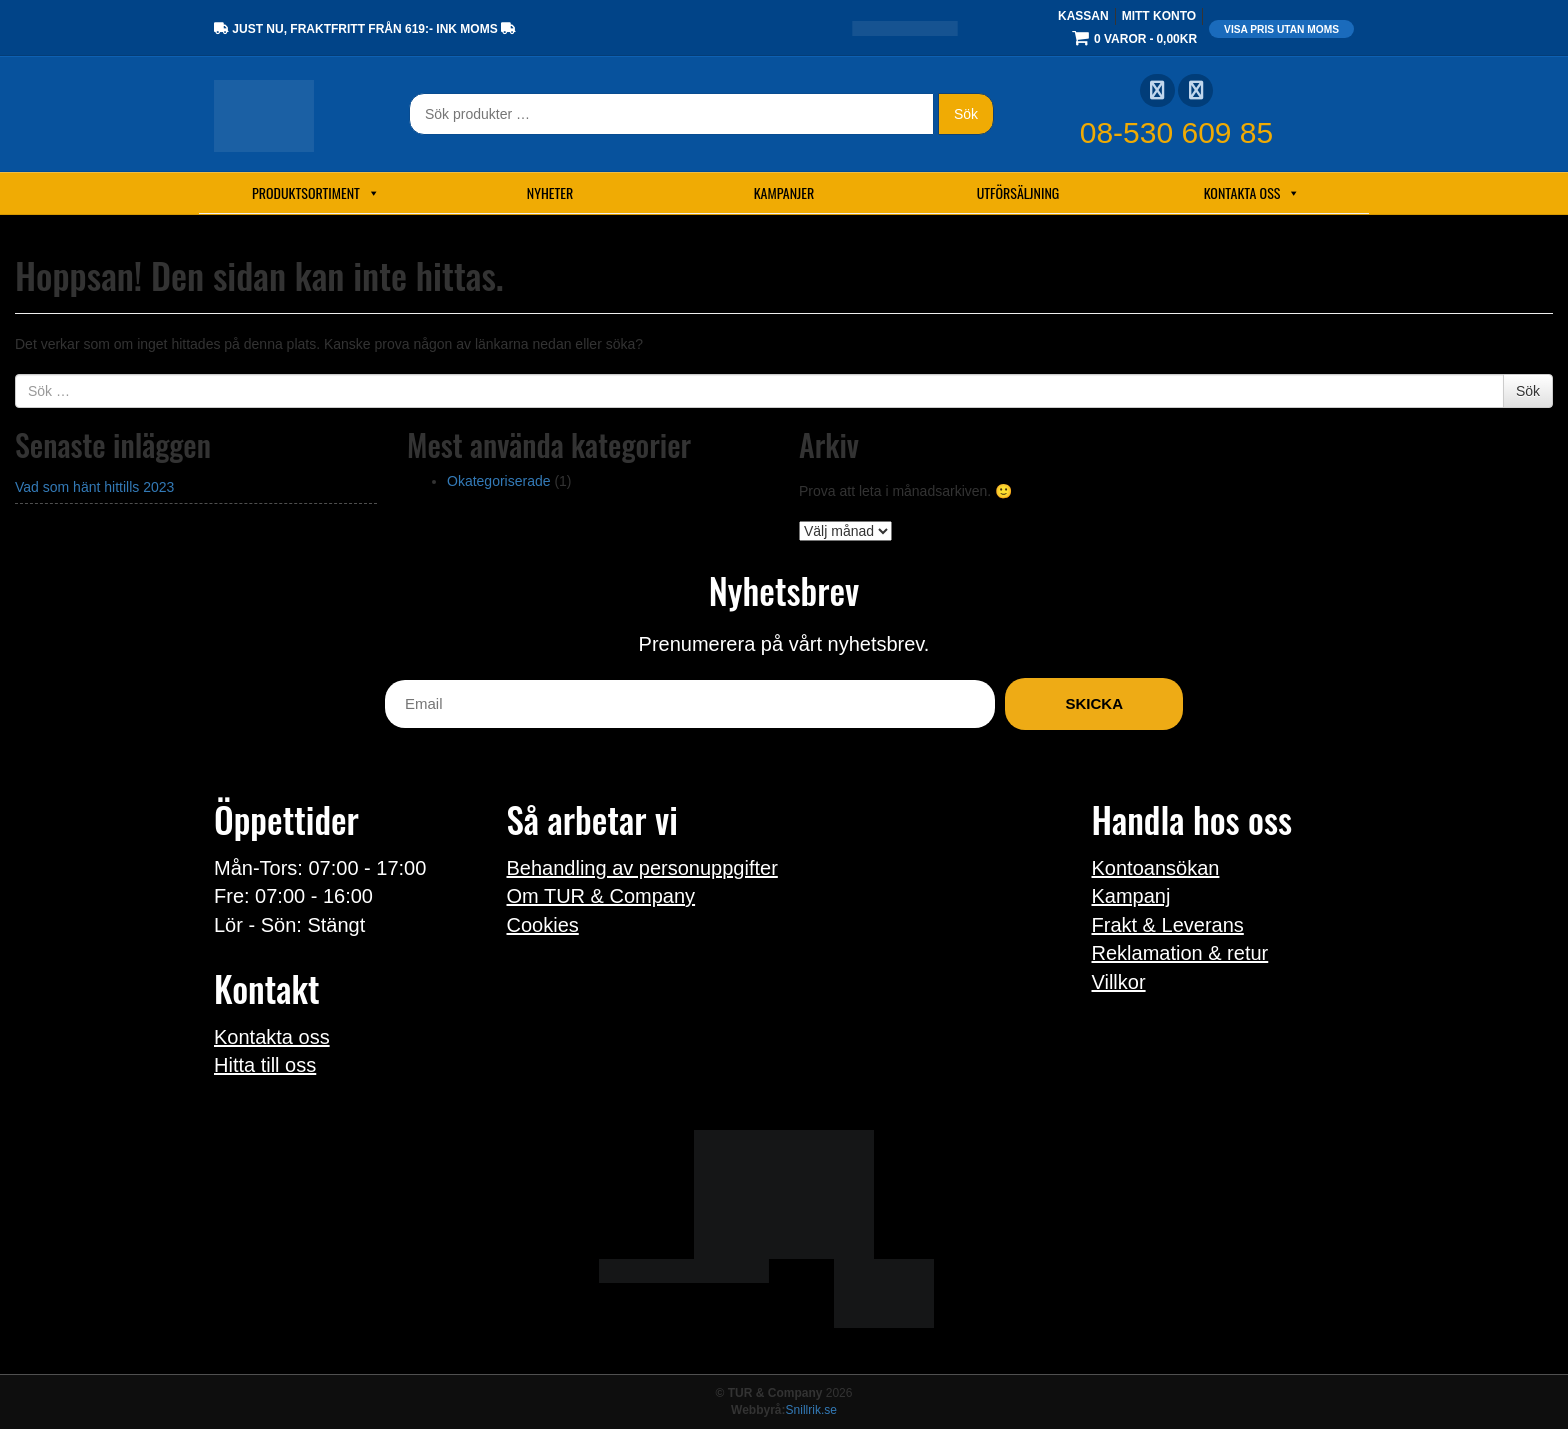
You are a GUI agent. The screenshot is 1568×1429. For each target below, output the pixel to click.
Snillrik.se (811, 1410)
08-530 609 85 (1177, 132)
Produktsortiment (316, 193)
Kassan (1083, 16)
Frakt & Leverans (1168, 925)
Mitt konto (1159, 16)
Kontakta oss (1252, 193)
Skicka (1094, 703)
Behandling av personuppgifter (642, 868)
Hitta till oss (265, 1065)
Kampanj (1131, 896)
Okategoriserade (499, 481)
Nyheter (550, 192)
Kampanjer (784, 192)
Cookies (543, 925)
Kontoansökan (1156, 868)
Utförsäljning (1018, 192)
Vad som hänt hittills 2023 (94, 487)
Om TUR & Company (601, 896)
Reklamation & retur (1180, 953)
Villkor (1119, 982)
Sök (966, 114)
